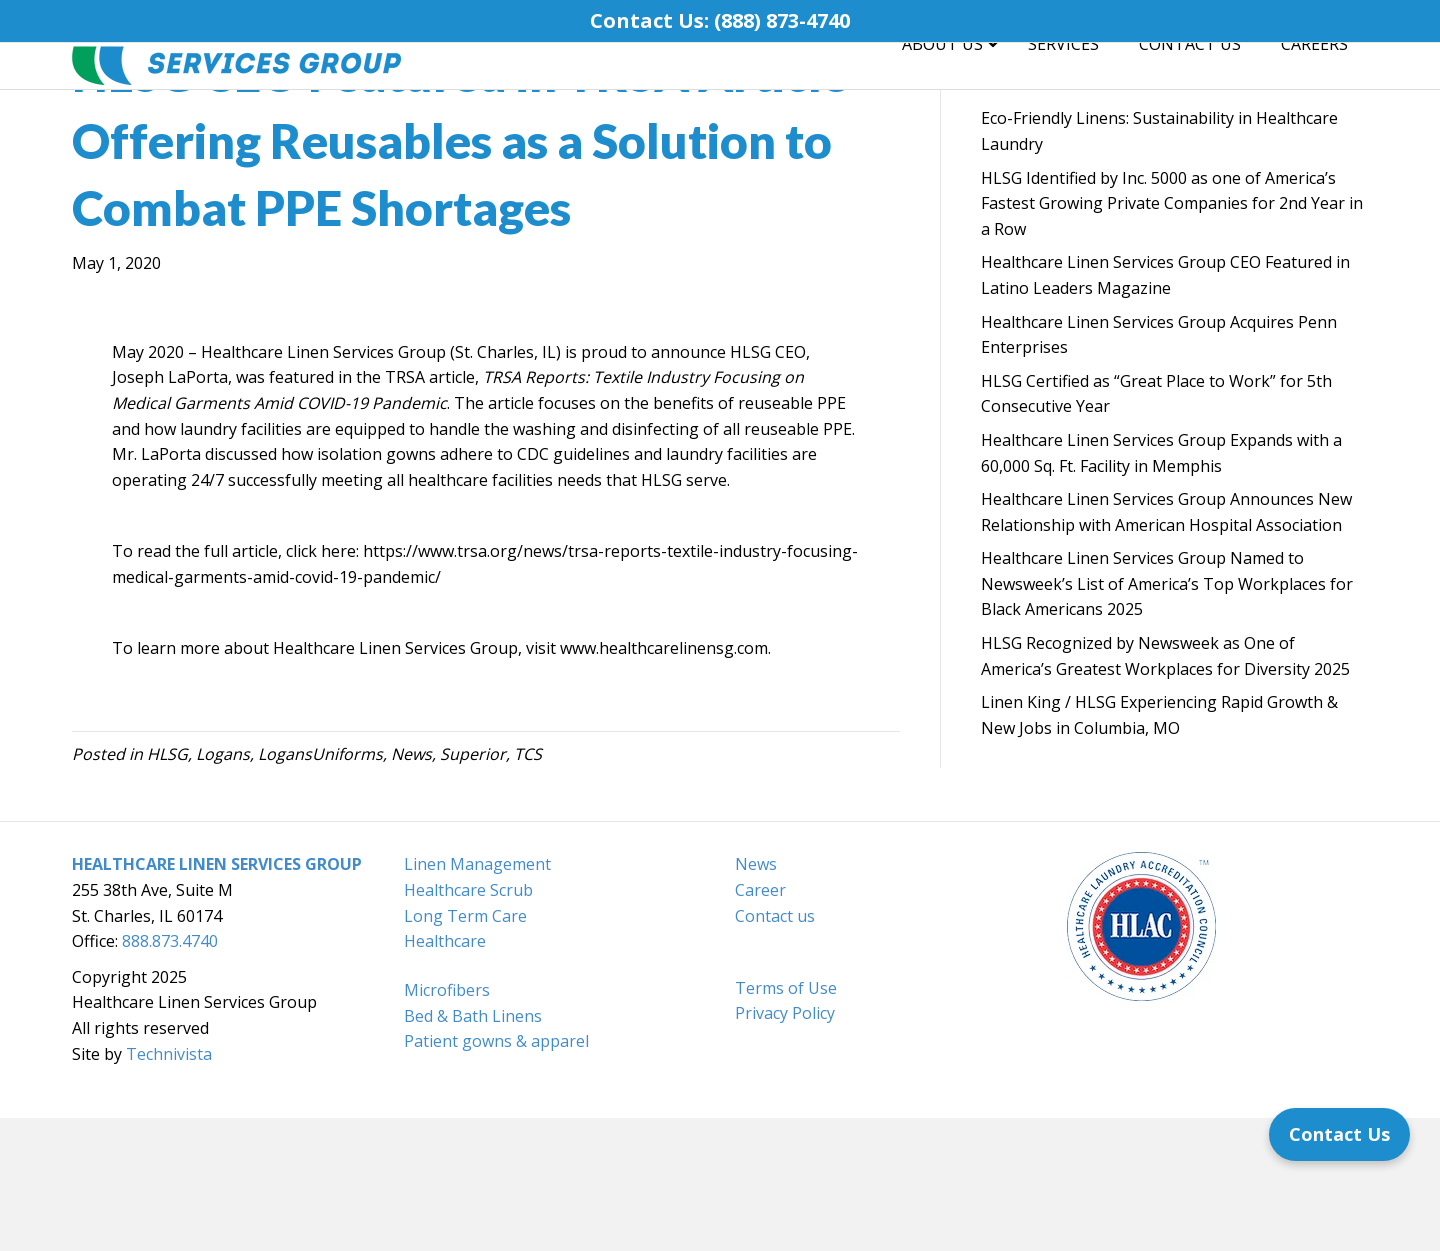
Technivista (169, 1187)
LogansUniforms (320, 887)
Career (760, 1023)
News (411, 887)
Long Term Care (465, 1049)
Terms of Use (786, 1121)
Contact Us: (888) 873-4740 (720, 20)
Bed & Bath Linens (473, 1149)
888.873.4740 (170, 1074)
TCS (528, 887)
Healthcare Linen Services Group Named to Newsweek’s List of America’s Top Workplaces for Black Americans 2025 (1167, 716)
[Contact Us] (1339, 1134)
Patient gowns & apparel (496, 1174)
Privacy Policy (785, 1146)
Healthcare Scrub (468, 1023)
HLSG (167, 887)
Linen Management (477, 997)
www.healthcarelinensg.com (664, 781)
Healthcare (445, 1074)
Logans (223, 887)
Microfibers (447, 1123)
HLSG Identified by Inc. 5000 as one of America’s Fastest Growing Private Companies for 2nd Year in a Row (1172, 336)
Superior (473, 887)
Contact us (775, 1049)
